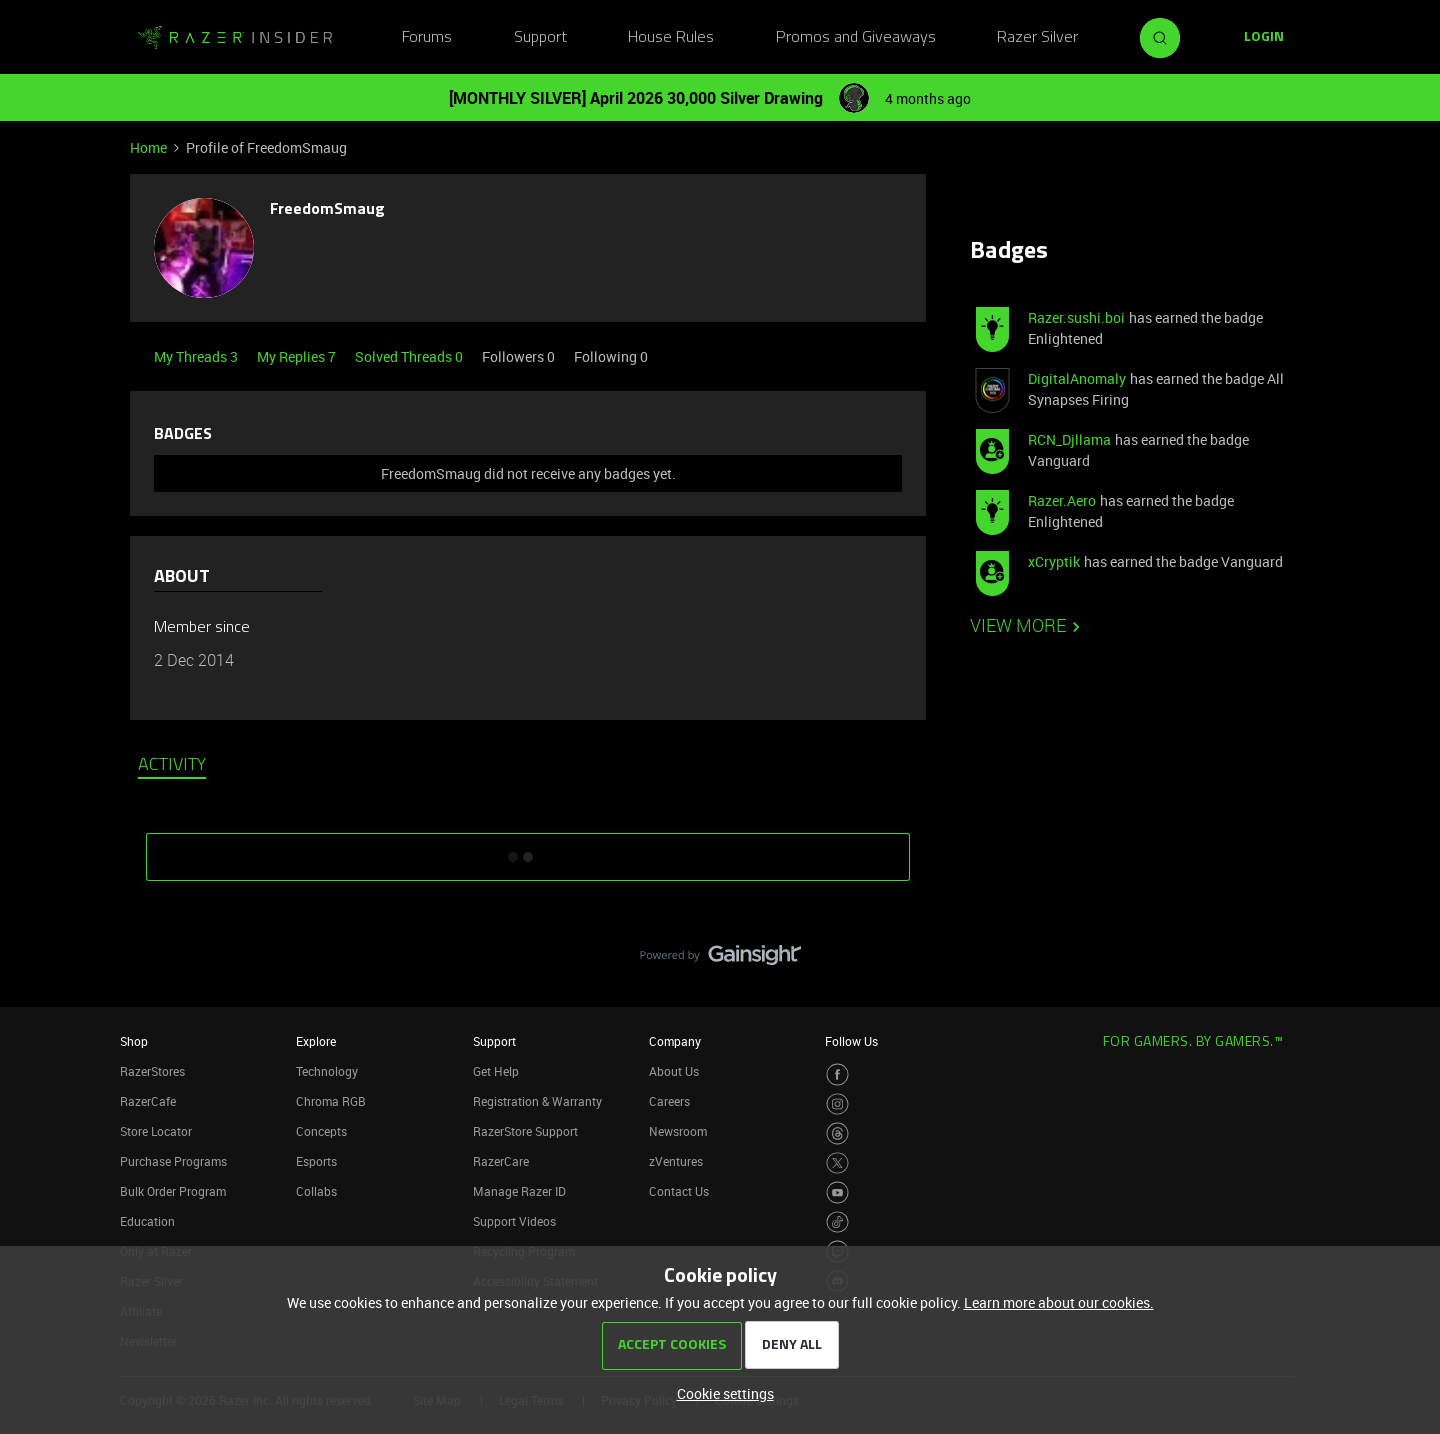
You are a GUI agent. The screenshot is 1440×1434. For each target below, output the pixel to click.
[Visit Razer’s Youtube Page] (837, 1192)
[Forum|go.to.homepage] (235, 38)
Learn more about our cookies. (1059, 1302)
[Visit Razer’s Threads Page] (837, 1133)
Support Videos (514, 1221)
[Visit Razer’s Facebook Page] (837, 1074)
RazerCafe (148, 1101)
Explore (316, 1041)
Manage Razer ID (519, 1191)
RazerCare (501, 1161)
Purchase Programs (173, 1161)
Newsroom (678, 1131)
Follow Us (851, 1041)
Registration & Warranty (537, 1101)
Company (675, 1041)
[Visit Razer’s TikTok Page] (837, 1222)
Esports (316, 1161)
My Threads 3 (197, 356)
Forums (427, 38)
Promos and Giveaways (856, 38)
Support (540, 38)
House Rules (671, 38)
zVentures (676, 1161)
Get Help (496, 1071)
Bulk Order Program (173, 1191)
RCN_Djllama (1069, 439)
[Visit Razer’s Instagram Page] (837, 1104)
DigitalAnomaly (1077, 378)
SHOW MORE (528, 850)
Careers (669, 1101)
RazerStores (152, 1071)
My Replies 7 (298, 356)
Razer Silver (1037, 38)
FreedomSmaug (327, 210)
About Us (674, 1071)
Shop (134, 1041)
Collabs (316, 1191)
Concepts (321, 1131)
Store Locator (156, 1131)
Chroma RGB (331, 1101)
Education (147, 1221)
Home (148, 147)
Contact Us (679, 1191)
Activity (172, 766)
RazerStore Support (525, 1131)
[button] (1264, 38)
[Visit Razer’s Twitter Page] (837, 1163)
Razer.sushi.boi (1076, 317)
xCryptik (1054, 561)
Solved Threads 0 (410, 356)
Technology (327, 1071)
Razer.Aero (1062, 500)
